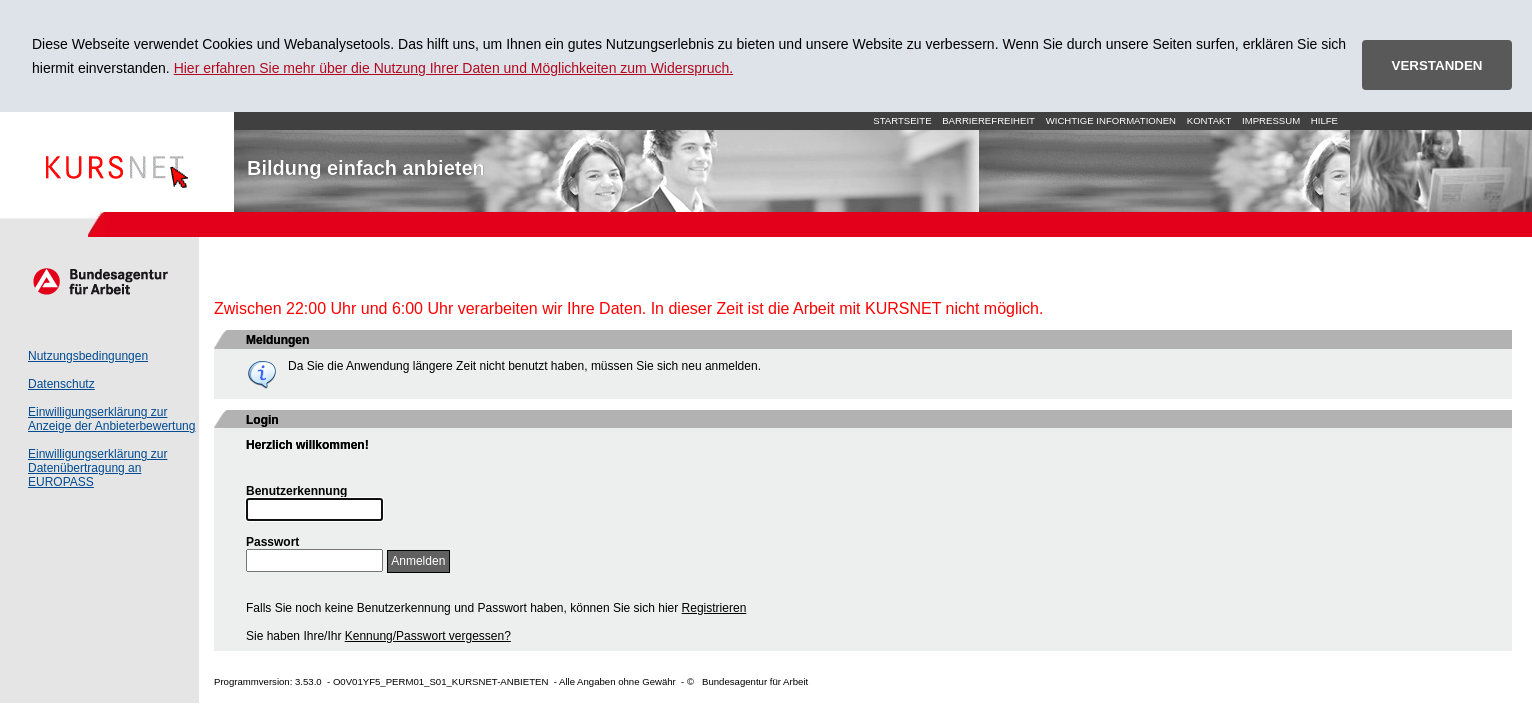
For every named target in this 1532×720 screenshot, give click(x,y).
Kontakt (1209, 120)
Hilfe (1324, 120)
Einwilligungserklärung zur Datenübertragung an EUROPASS (97, 468)
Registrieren (714, 608)
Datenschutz (61, 384)
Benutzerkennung (296, 491)
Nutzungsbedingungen (88, 356)
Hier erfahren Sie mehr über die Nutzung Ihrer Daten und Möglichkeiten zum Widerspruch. (454, 68)
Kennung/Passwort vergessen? (428, 636)
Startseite (117, 162)
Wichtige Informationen (1111, 120)
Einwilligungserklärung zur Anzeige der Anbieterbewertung (111, 419)
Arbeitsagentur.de (99, 281)
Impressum (1271, 120)
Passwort (272, 542)
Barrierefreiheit (988, 120)
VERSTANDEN (1437, 65)
